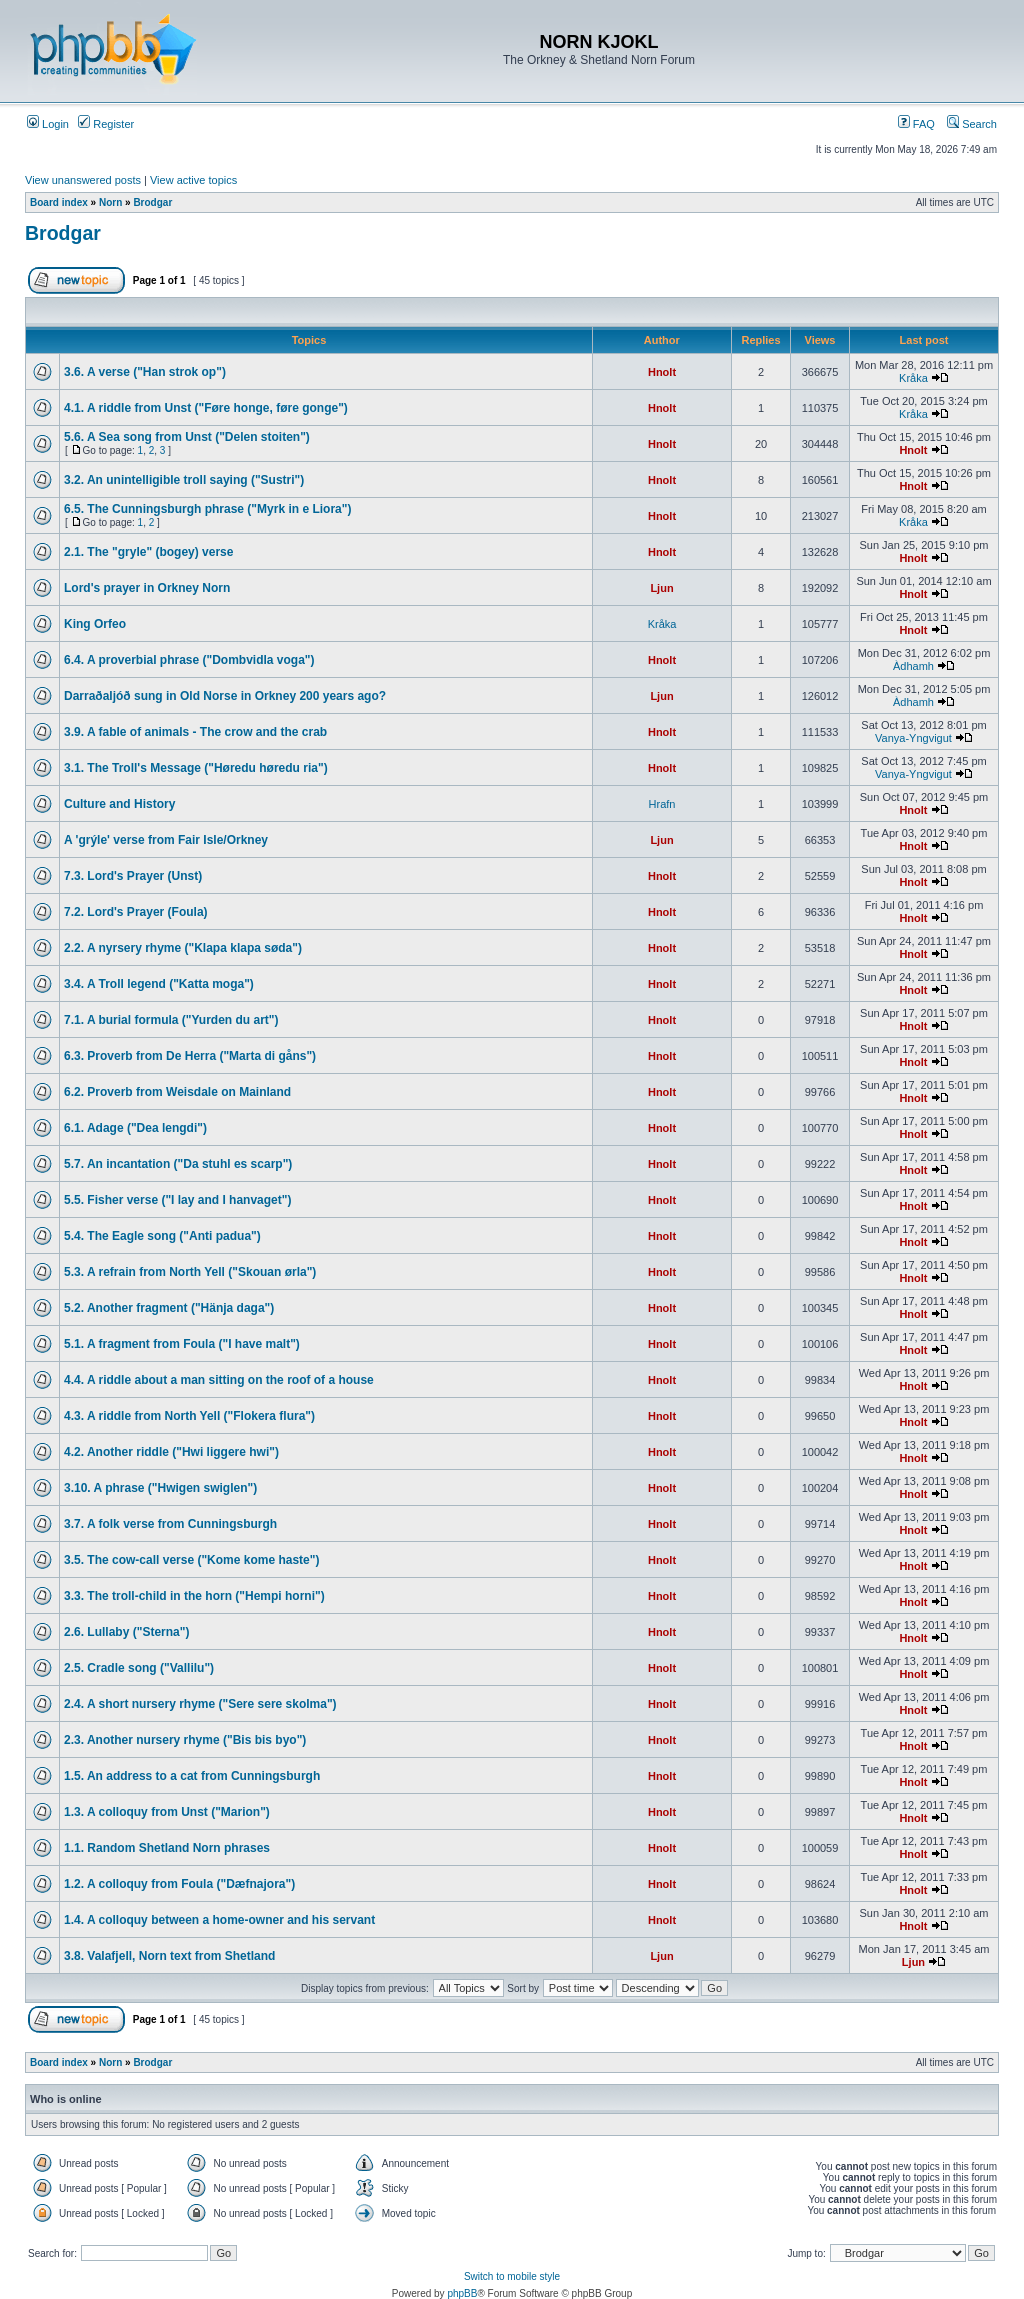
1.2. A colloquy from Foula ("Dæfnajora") (179, 1884)
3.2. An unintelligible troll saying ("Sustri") (184, 480)
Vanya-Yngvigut (913, 738)
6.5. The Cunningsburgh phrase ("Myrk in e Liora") (207, 509)
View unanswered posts (83, 180)
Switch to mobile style (512, 2276)
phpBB (462, 2293)
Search (972, 124)
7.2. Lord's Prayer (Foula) (136, 912)
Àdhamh (913, 666)
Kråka (913, 378)
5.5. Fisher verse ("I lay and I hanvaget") (177, 1200)
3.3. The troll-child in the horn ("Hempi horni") (194, 1596)
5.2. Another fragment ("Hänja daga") (169, 1308)
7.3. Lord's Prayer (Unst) (133, 876)
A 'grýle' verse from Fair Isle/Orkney (166, 840)
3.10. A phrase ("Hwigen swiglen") (160, 1488)
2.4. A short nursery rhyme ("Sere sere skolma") (200, 1704)
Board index (59, 202)
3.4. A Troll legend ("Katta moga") (159, 984)
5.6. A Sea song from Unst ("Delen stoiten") (187, 437)
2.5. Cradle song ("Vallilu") (139, 1668)
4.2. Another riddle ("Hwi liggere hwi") (171, 1452)
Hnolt (662, 372)
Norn (110, 202)
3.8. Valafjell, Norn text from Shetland (169, 1956)
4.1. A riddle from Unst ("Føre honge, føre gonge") (206, 408)
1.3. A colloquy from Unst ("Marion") (167, 1812)
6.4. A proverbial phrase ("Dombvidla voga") (189, 660)
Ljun (661, 588)
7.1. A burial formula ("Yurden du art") (171, 1020)
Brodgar (152, 202)
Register (106, 124)
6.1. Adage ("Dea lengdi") (135, 1128)
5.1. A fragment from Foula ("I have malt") (182, 1344)
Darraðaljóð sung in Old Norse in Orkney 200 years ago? (225, 696)
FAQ (916, 124)
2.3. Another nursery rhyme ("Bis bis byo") (185, 1740)
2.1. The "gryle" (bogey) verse (148, 552)
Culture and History (119, 804)
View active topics (193, 180)
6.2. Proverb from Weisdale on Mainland (177, 1092)
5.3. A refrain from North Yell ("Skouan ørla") (190, 1272)
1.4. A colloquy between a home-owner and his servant (219, 1920)
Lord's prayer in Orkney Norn (147, 588)
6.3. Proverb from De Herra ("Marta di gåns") (190, 1056)
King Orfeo (95, 624)
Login (48, 124)
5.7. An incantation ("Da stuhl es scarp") (178, 1164)
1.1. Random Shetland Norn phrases (167, 1848)
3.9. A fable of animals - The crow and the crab (195, 732)
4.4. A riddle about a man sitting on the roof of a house (219, 1380)
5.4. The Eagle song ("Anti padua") (162, 1236)
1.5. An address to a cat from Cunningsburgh (192, 1776)
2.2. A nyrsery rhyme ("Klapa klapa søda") (183, 948)
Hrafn (662, 804)
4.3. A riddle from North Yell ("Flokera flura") (189, 1416)
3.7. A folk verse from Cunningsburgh (170, 1524)
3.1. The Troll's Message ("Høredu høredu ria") (196, 768)
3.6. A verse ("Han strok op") (145, 372)
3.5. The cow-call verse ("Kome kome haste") (191, 1560)
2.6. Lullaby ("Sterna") (126, 1632)
